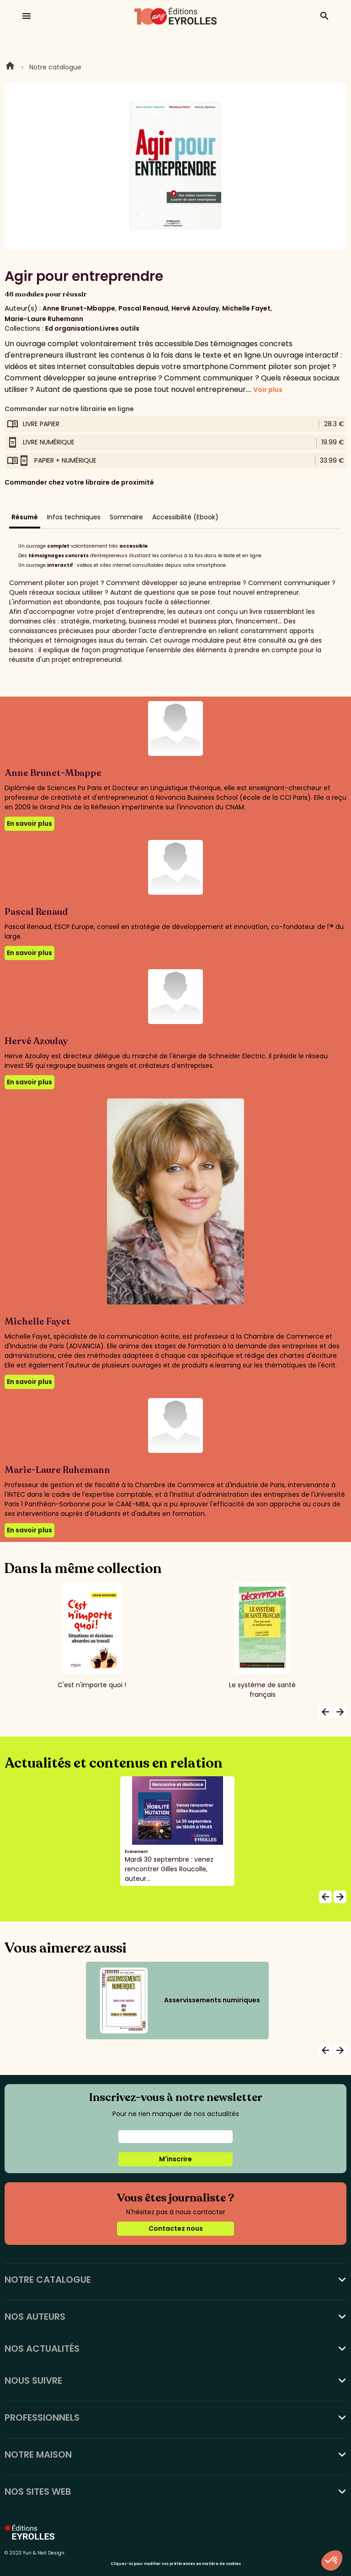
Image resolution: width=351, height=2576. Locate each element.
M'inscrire (175, 2159)
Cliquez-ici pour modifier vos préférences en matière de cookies (176, 2563)
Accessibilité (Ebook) (185, 517)
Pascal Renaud (143, 308)
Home (10, 67)
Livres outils (119, 328)
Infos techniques (74, 517)
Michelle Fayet (246, 308)
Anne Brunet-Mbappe (79, 308)
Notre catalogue (55, 67)
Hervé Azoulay (195, 308)
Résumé (24, 517)
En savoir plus (29, 823)
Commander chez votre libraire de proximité (79, 482)
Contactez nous (176, 2228)
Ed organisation (72, 328)
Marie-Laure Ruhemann (44, 318)
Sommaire (126, 517)
